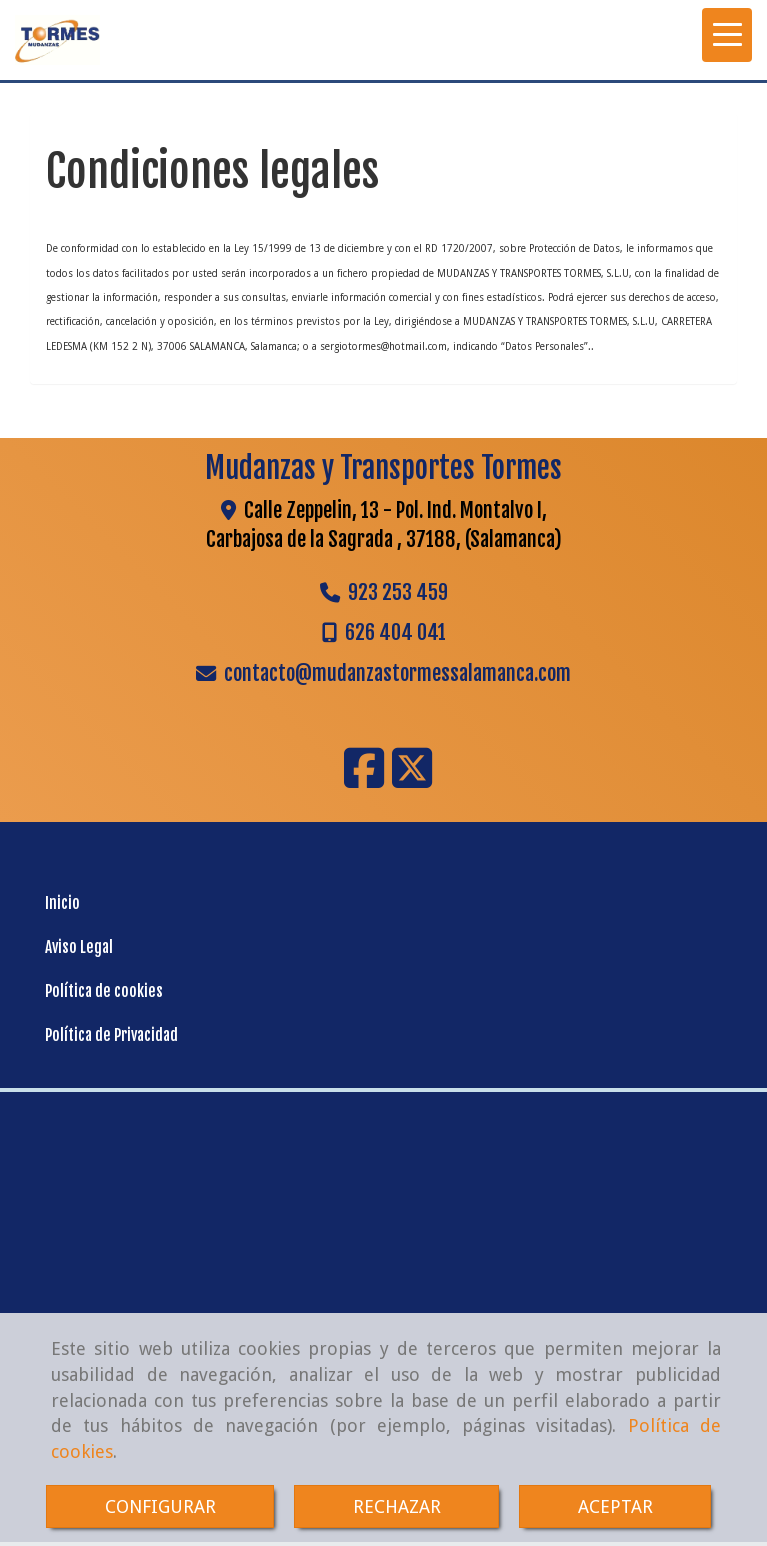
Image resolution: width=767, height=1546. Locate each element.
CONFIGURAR (160, 1506)
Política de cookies (104, 991)
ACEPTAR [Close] (615, 1506)
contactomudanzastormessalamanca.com (397, 673)
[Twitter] (412, 780)
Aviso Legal (79, 947)
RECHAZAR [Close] (397, 1506)
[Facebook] (364, 780)
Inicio (62, 903)
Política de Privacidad (111, 1035)
